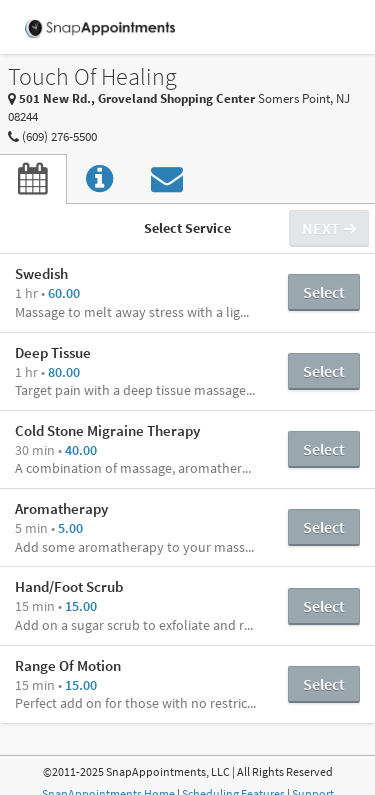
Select (324, 292)
